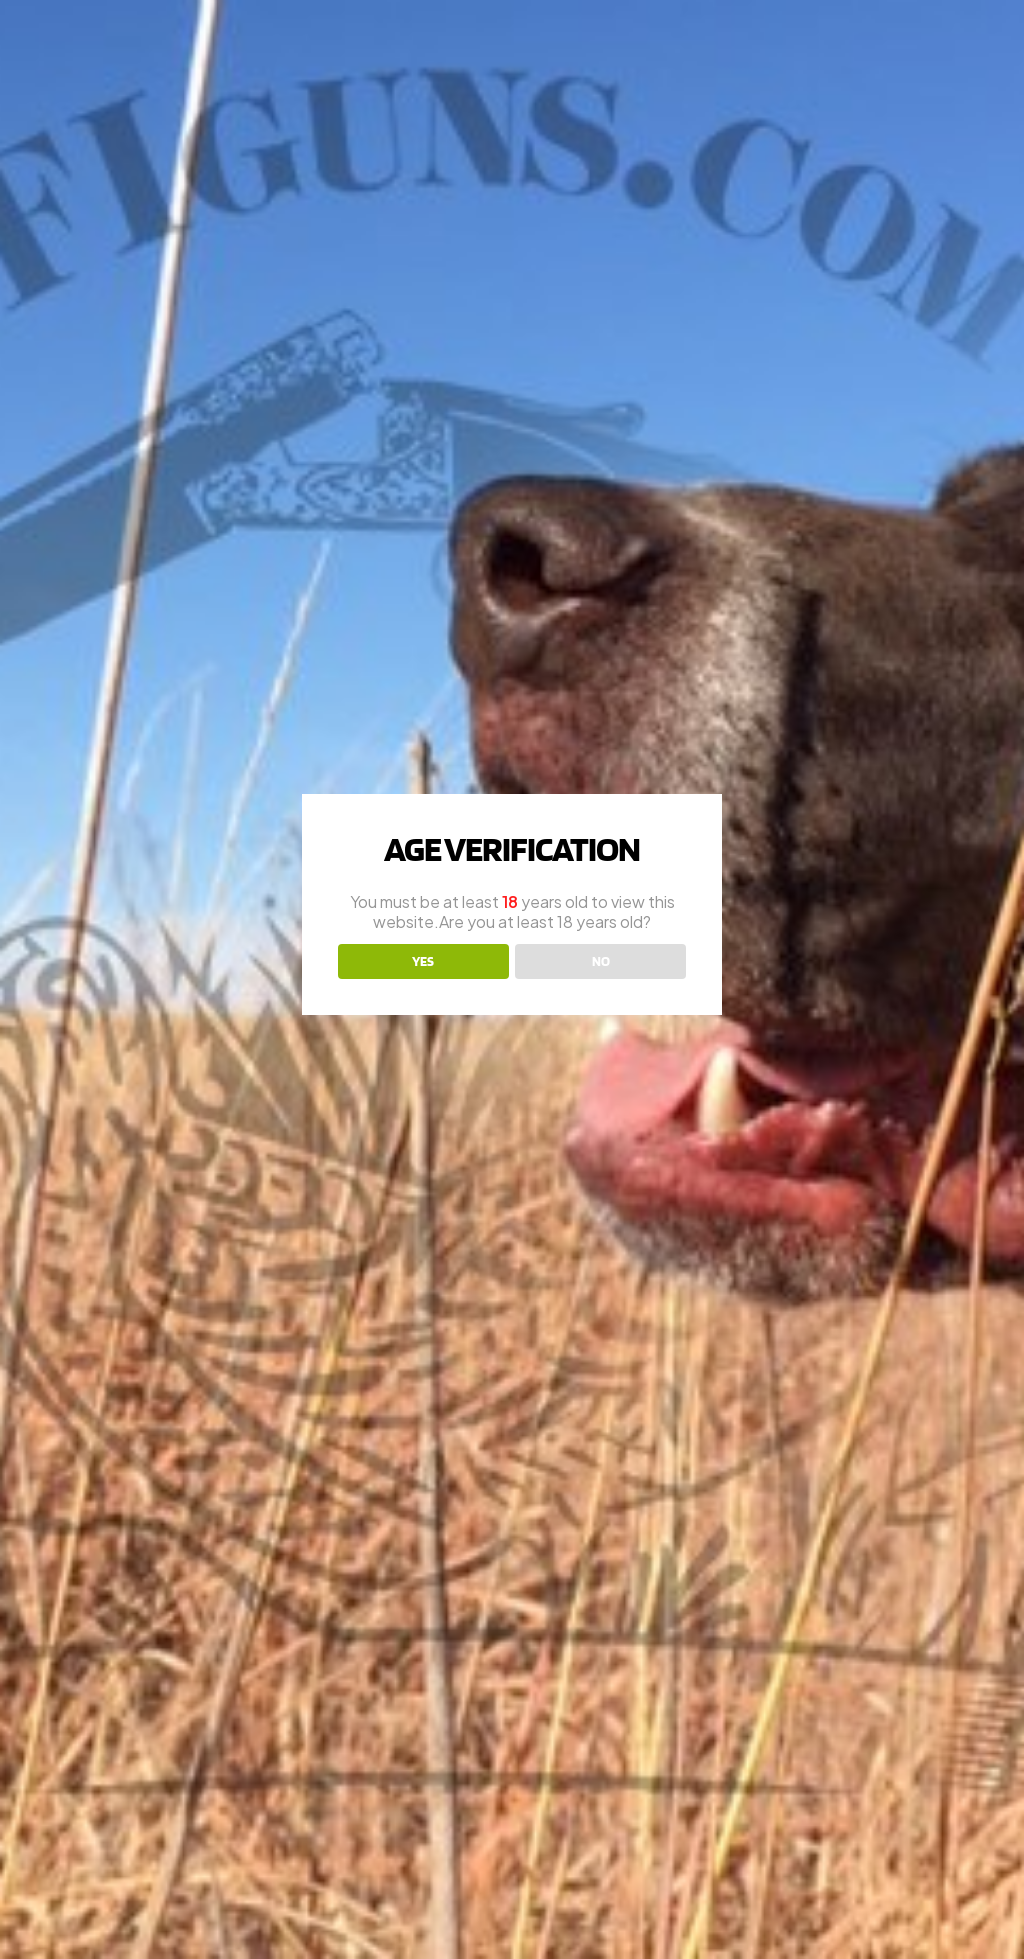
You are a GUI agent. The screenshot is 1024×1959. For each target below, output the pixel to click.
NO (601, 961)
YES (423, 961)
